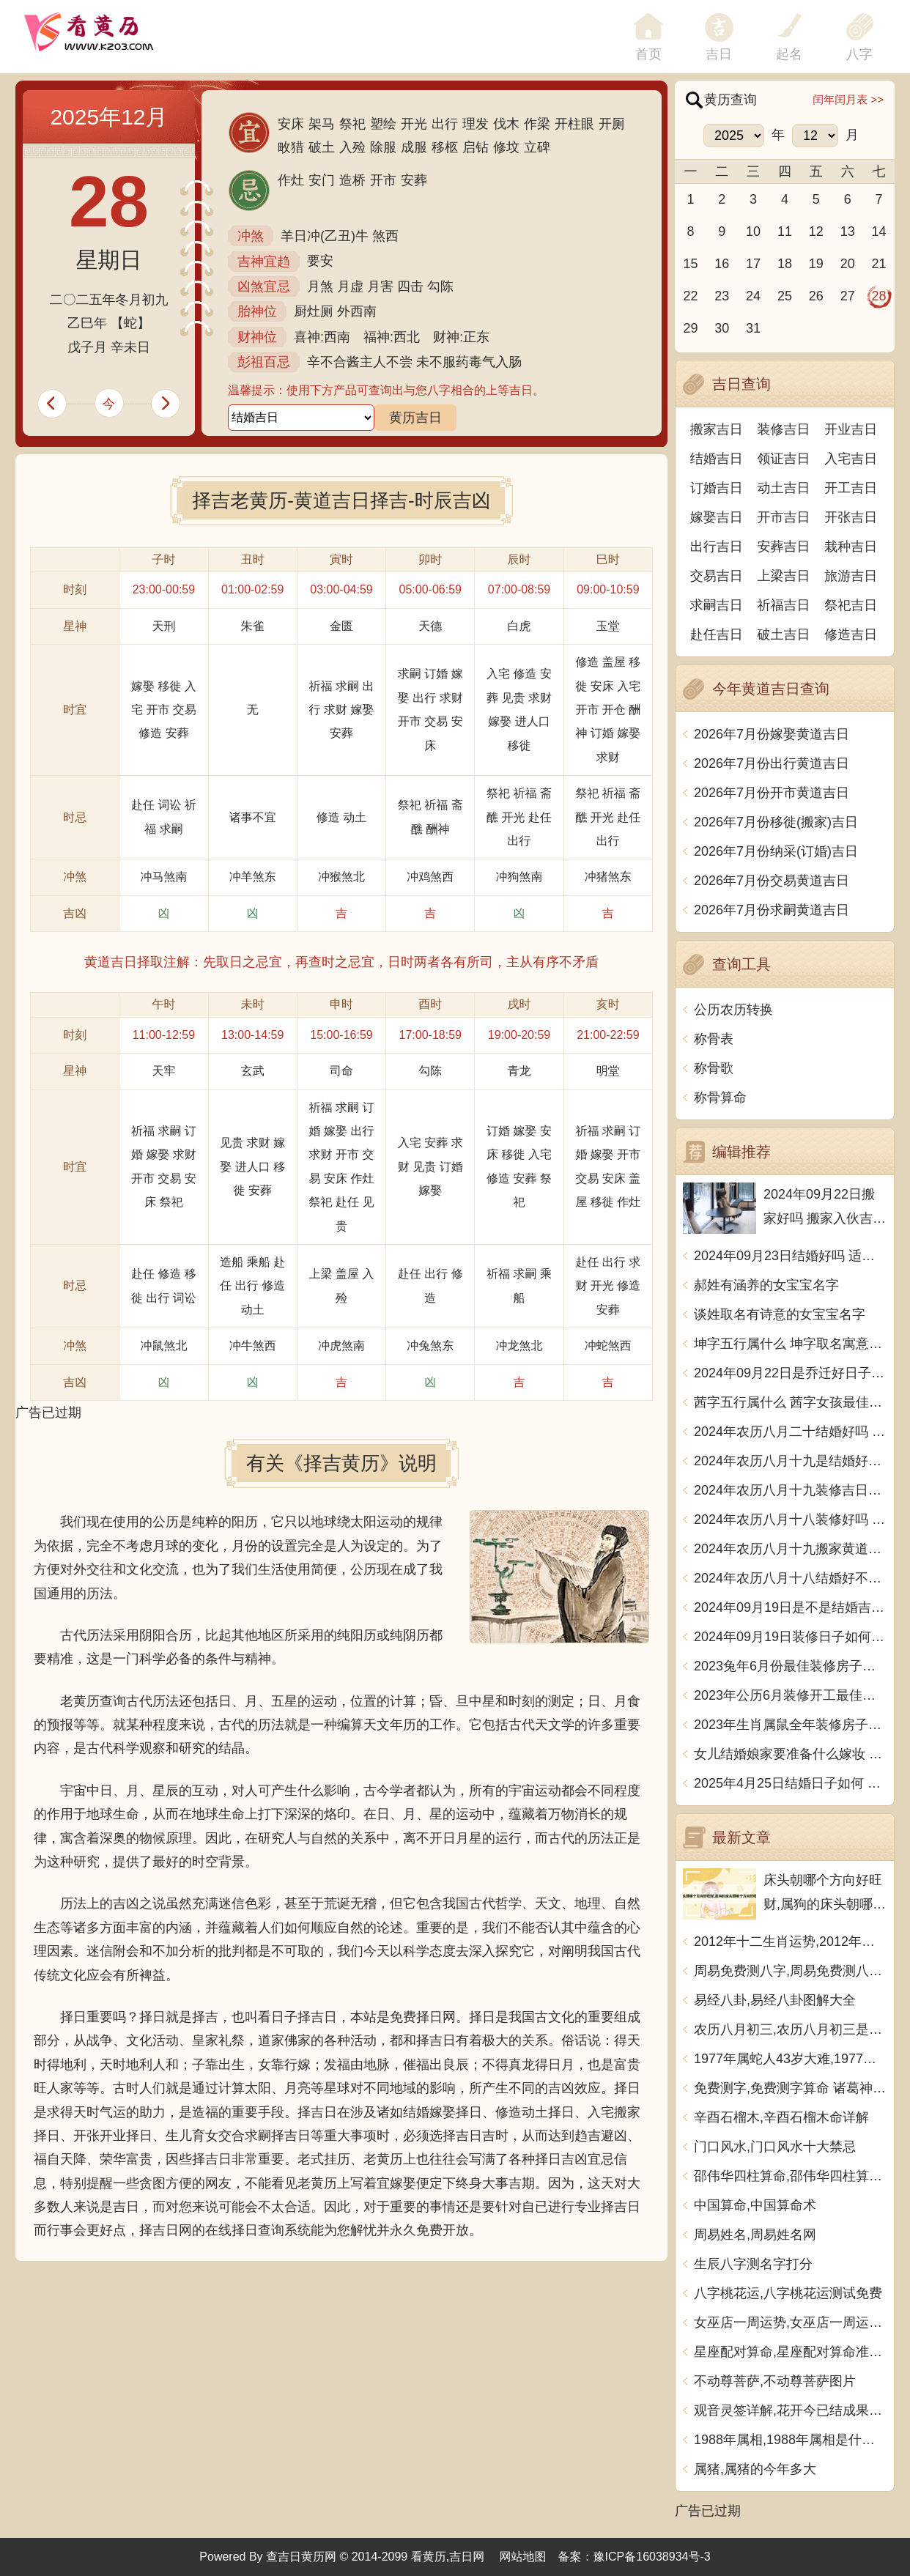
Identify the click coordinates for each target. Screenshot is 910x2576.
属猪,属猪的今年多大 (755, 2469)
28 (879, 296)
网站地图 (523, 2556)
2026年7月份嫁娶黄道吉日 (771, 734)
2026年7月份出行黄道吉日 (771, 763)
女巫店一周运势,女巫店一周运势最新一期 (790, 2322)
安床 (291, 123)
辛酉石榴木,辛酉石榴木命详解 (781, 2117)
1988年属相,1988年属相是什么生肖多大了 (790, 2439)
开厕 (612, 123)
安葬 (414, 180)
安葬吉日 (784, 546)
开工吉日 (850, 488)
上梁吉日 (784, 576)
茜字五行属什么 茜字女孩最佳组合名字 (790, 1402)
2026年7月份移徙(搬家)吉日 (776, 822)
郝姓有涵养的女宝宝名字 (766, 1285)
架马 (321, 123)
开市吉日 (784, 517)
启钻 (475, 147)
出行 (445, 123)
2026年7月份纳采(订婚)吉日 (776, 851)
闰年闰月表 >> (848, 99)
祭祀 (352, 123)
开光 (414, 123)
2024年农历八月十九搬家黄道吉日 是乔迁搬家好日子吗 (790, 1548)
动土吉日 (784, 488)
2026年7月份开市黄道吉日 (771, 792)
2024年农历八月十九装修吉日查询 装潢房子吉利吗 (790, 1490)
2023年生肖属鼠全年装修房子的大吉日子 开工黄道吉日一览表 (790, 1724)
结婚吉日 (716, 458)
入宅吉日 (850, 458)
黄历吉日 (415, 417)
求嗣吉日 (716, 605)
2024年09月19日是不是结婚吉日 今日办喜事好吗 (790, 1607)
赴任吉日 (716, 634)
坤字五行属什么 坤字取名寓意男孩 (790, 1343)
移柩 (445, 147)
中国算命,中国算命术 (755, 2205)
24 (753, 296)
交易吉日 (716, 576)
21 (879, 263)
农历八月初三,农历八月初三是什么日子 (790, 2029)
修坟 (506, 147)
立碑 (537, 147)
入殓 (352, 147)
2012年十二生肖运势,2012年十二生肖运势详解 (790, 1941)
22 (690, 296)
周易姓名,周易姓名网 (755, 2234)
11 (784, 231)
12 (816, 231)
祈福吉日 (784, 605)
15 (690, 263)
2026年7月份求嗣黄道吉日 (771, 910)
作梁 (537, 123)
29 (690, 328)
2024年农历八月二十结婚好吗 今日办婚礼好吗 (790, 1431)
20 (847, 263)
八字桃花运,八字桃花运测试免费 (788, 2293)
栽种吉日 (850, 546)
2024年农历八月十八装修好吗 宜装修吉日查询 (790, 1519)
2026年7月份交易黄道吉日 (771, 880)
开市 (383, 180)
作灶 (291, 180)
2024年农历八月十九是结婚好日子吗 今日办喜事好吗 (790, 1461)
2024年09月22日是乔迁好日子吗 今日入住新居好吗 (790, 1373)
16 (721, 263)
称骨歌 (713, 1068)
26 (816, 296)
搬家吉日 (716, 429)
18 (784, 263)
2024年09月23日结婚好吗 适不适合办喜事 (790, 1255)
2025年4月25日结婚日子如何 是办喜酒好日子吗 (790, 1783)
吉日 (719, 54)
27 (847, 296)
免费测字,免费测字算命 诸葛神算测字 (790, 2088)
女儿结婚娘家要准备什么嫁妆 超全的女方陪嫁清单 (790, 1754)
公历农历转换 (733, 1009)
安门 (321, 180)
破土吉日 (784, 634)
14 (879, 231)
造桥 (352, 180)
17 (753, 263)
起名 (789, 54)
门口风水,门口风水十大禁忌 (775, 2146)
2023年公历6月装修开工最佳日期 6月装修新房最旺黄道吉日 (790, 1695)
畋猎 (291, 147)
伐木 (506, 123)
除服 (383, 147)
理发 (475, 123)
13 (847, 231)
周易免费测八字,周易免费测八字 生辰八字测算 (790, 1971)
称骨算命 (720, 1097)
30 (721, 328)
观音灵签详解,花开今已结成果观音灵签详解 (790, 2410)
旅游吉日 (850, 576)
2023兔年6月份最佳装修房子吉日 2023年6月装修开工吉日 (790, 1666)
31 (753, 328)
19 (816, 263)
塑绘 (383, 123)
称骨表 (713, 1039)
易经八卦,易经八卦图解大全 (775, 2000)
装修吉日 (784, 429)
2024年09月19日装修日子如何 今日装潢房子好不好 (790, 1636)
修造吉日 (850, 634)
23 (721, 296)
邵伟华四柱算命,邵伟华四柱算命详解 (790, 2176)
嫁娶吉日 (716, 517)
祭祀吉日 (850, 605)
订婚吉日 (716, 488)
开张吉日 (850, 517)
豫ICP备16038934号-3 (652, 2556)
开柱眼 (574, 123)
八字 (859, 54)
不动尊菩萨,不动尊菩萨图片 (775, 2381)
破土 (321, 147)
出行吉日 (716, 546)
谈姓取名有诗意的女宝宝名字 (779, 1314)
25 (784, 296)
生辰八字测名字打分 (753, 2264)
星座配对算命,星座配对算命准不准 (790, 2351)
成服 (414, 147)
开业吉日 (850, 429)
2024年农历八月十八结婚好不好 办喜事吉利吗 (790, 1578)
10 (753, 231)
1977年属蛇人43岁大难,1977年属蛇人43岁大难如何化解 (790, 2058)
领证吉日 (784, 458)
